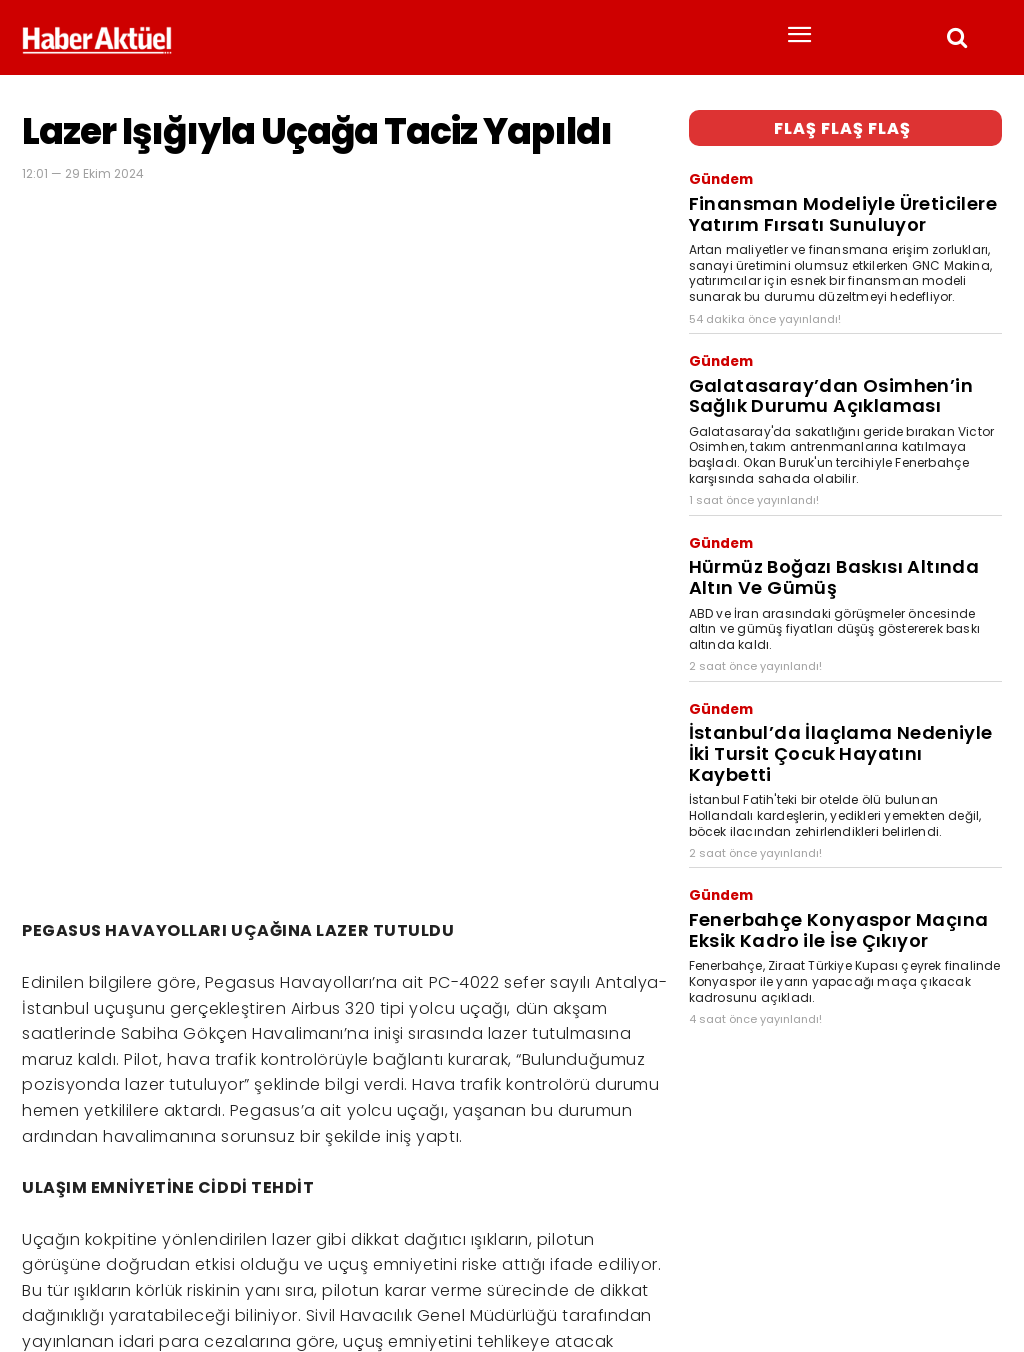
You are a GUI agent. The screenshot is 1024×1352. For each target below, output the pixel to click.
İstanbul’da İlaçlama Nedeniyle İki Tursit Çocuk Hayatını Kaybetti (839, 667)
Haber (40, 1270)
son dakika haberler (162, 1270)
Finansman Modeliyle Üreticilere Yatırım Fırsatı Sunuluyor (836, 196)
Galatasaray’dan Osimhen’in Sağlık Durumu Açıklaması (822, 358)
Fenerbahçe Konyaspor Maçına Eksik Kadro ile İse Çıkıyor (823, 813)
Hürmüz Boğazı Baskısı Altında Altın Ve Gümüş (829, 521)
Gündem (716, 172)
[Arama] (981, 1234)
